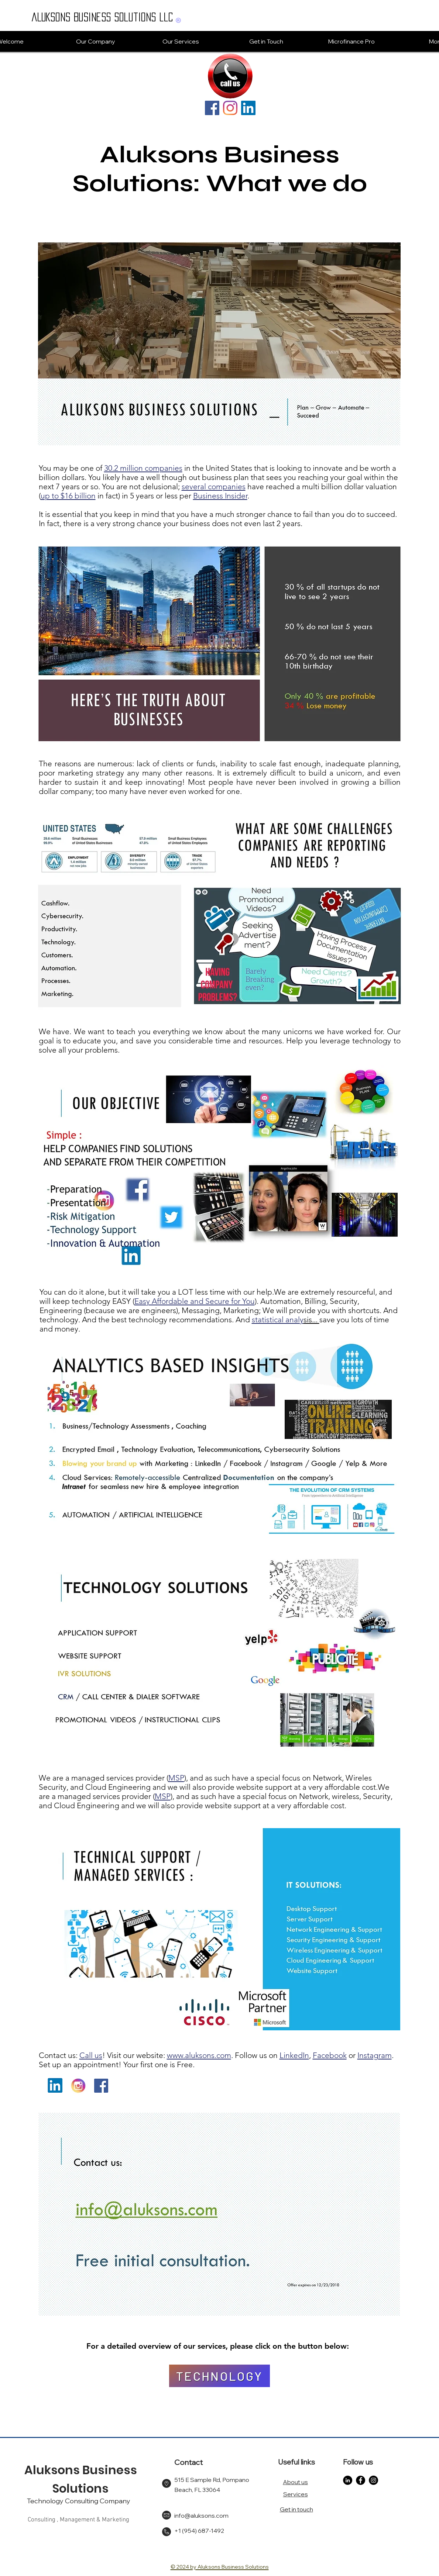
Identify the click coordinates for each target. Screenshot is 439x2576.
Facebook (330, 2055)
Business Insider (220, 495)
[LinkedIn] (248, 108)
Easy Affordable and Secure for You (194, 1301)
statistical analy (277, 1319)
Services (295, 2494)
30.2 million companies (143, 468)
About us (295, 2482)
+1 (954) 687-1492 (199, 2530)
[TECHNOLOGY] (219, 2376)
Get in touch (296, 2509)
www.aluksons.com (199, 2055)
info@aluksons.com (201, 2515)
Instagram (374, 2055)
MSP (176, 1777)
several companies (214, 486)
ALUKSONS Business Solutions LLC (102, 17)
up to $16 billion (68, 495)
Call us (90, 2055)
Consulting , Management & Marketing (78, 2520)
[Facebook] (212, 108)
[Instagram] (230, 108)
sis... (311, 1319)
